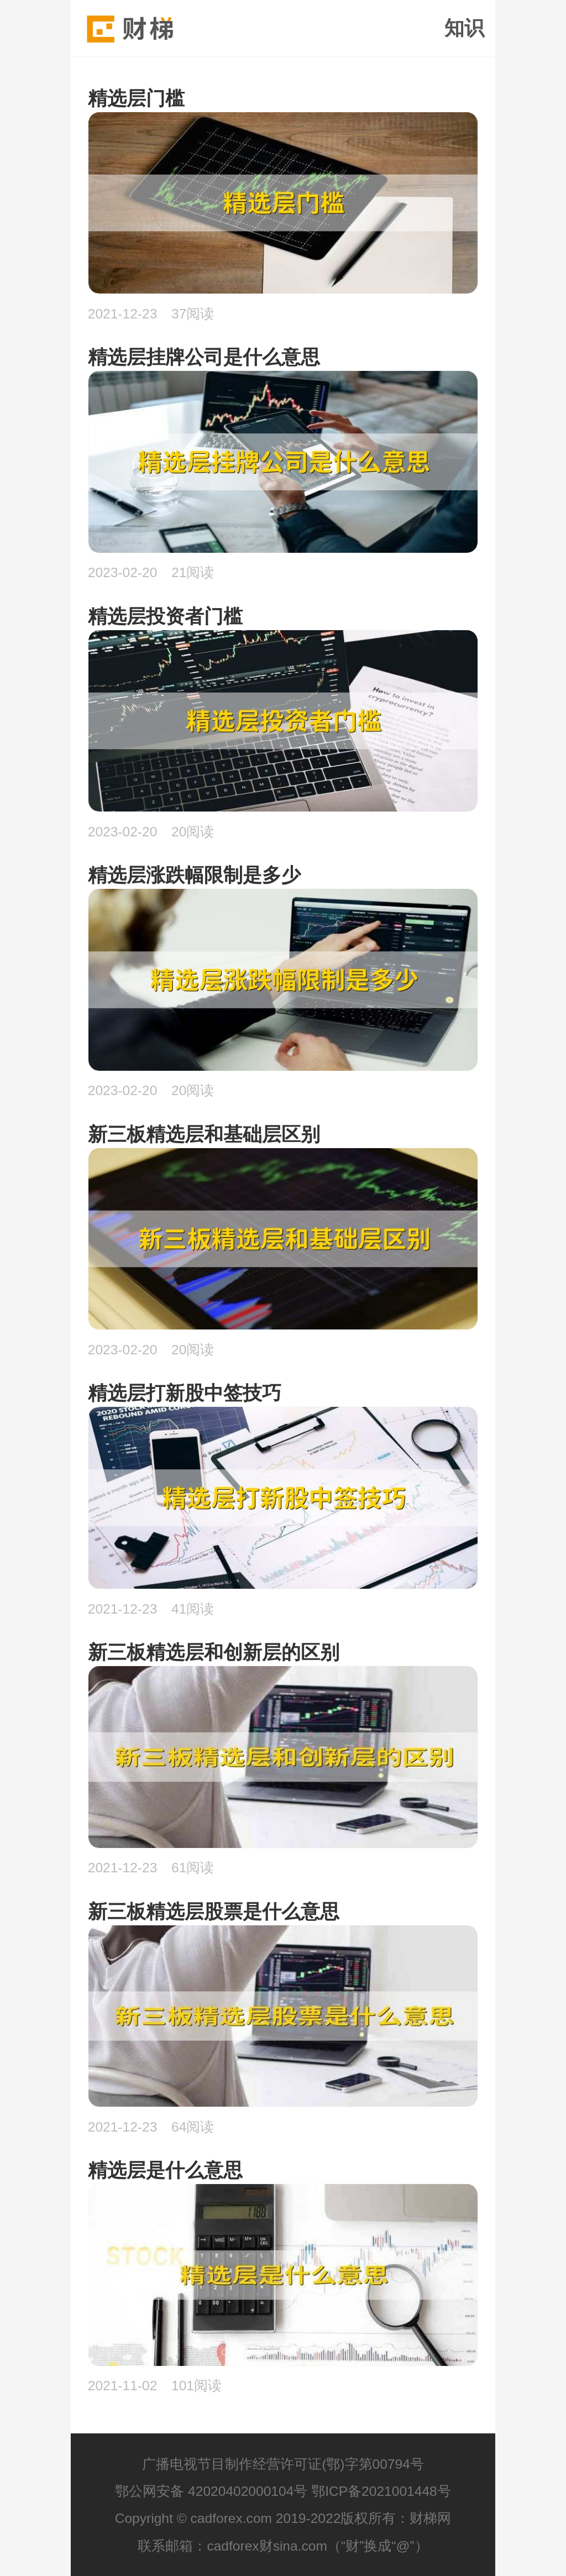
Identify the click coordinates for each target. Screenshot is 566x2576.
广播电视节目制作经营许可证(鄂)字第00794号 (283, 2464)
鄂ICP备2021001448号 (381, 2491)
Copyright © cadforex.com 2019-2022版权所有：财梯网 (283, 2518)
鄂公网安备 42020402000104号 (211, 2491)
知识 (464, 28)
